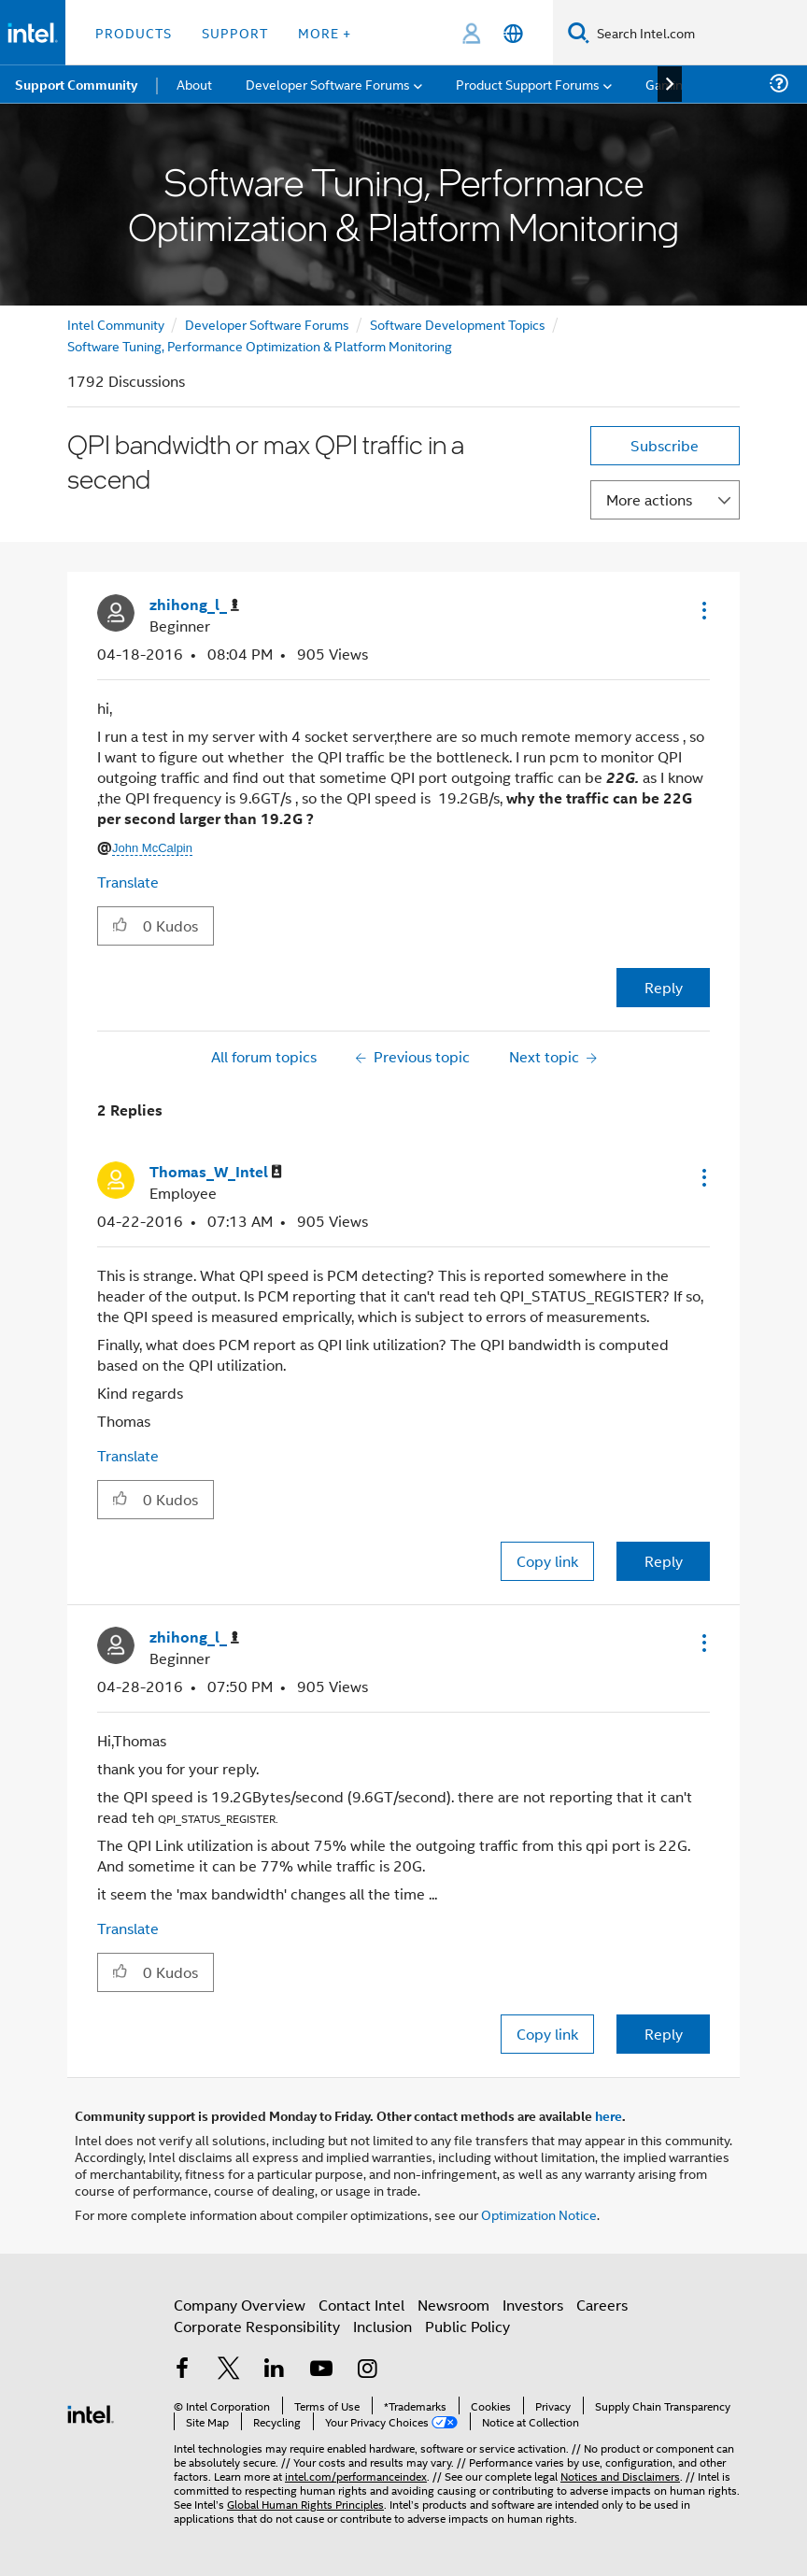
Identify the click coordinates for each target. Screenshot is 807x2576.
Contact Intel (361, 2304)
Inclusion (382, 2326)
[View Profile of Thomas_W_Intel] (215, 1172)
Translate (128, 881)
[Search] (578, 32)
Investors (533, 2304)
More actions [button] (649, 499)
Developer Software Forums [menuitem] (328, 83)
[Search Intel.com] (698, 33)
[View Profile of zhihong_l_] (194, 605)
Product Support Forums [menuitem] (528, 83)
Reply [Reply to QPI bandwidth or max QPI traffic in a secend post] (663, 987)
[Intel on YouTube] (321, 2370)
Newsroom (453, 2304)
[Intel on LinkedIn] (274, 2370)
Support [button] (235, 32)
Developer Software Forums (267, 324)
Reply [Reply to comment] (663, 1561)
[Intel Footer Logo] (90, 2412)
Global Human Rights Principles (305, 2503)
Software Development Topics (457, 324)
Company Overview (239, 2304)
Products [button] (133, 32)
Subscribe (664, 445)
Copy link (547, 1561)
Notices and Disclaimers (620, 2475)
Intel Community (115, 324)
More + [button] (324, 32)
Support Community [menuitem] (76, 84)
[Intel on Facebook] (182, 2370)
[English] (513, 33)
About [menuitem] (194, 83)
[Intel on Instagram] (367, 2370)
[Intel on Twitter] (229, 2370)
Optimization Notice (539, 2214)
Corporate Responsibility (257, 2326)
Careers (602, 2304)
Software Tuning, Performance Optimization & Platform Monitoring (259, 345)
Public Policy (467, 2326)
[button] (702, 610)
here (608, 2115)
